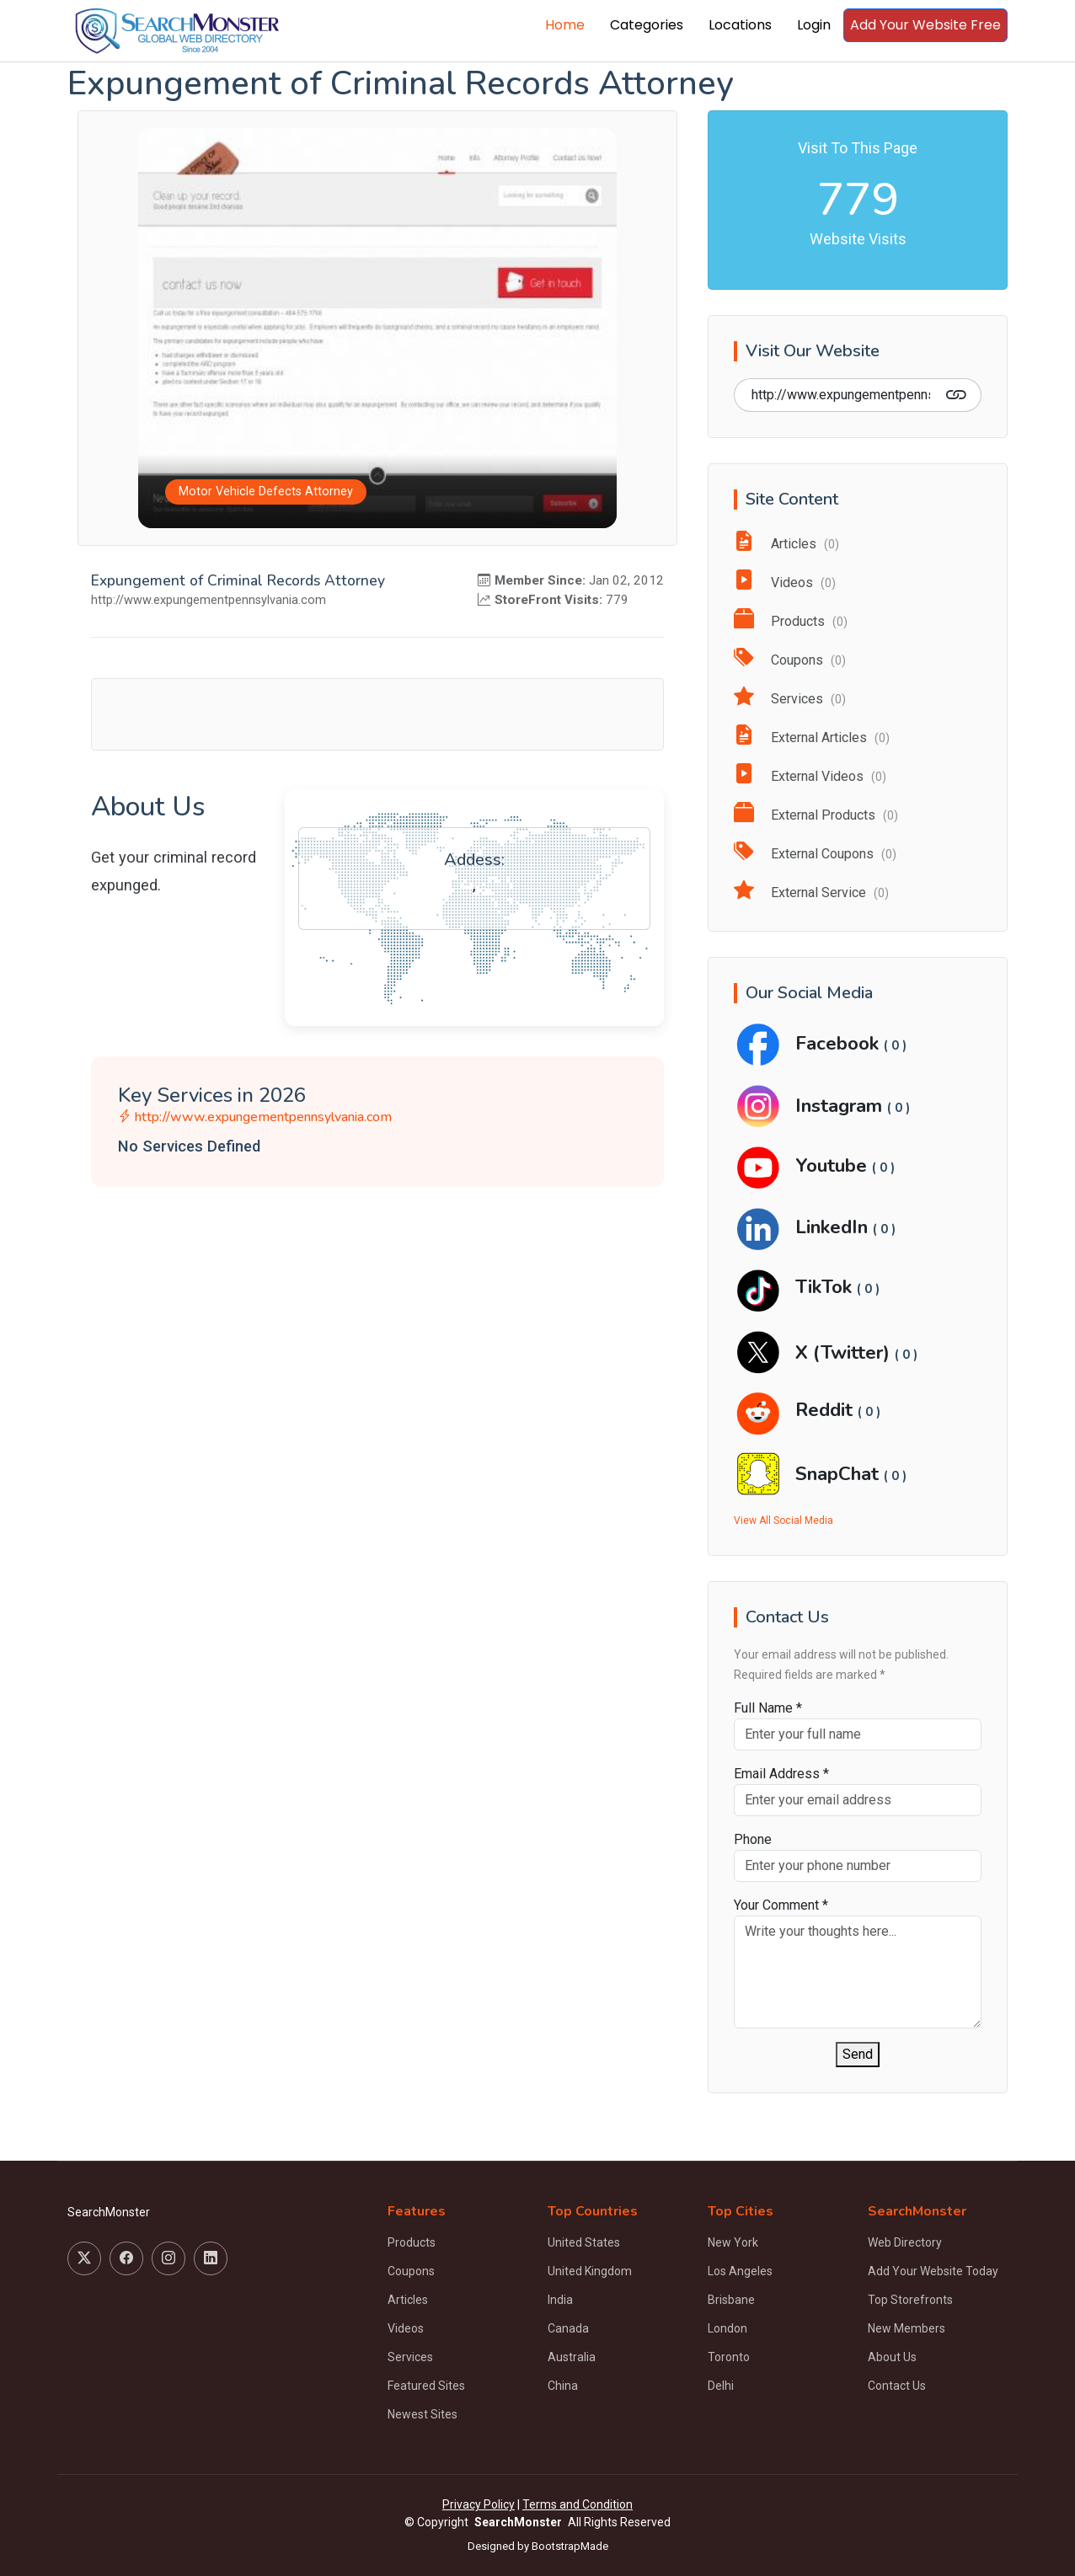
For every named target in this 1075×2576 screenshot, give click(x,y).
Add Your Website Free (925, 25)
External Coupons (815, 854)
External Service (811, 892)
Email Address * (781, 1774)
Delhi (721, 2386)
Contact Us (897, 2386)
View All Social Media (783, 1520)
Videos (785, 583)
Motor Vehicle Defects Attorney (266, 491)
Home (565, 25)
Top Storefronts (910, 2300)
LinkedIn (834, 1227)
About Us (892, 2357)
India (560, 2300)
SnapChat (839, 1474)
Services (790, 699)
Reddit (826, 1410)
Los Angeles (740, 2271)
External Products (816, 815)
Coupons (790, 660)
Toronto (729, 2357)
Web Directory (905, 2242)
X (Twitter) (845, 1352)
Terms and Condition (577, 2504)
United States (584, 2242)
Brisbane (731, 2300)
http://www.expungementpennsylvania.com (255, 1117)
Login (814, 25)
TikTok (826, 1287)
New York (733, 2242)
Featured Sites (426, 2386)
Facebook (839, 1043)
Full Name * (768, 1708)
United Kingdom (590, 2271)
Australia (572, 2357)
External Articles (812, 738)
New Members (906, 2328)
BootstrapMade (570, 2546)
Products (791, 621)
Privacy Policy (478, 2504)
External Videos (810, 776)
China (563, 2386)
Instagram (841, 1106)
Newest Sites (422, 2414)
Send (857, 2054)
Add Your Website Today (933, 2271)
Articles (786, 544)
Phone (753, 1839)
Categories (646, 25)
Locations (740, 25)
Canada (568, 2328)
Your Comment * (781, 1905)
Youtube (833, 1165)
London (727, 2328)
